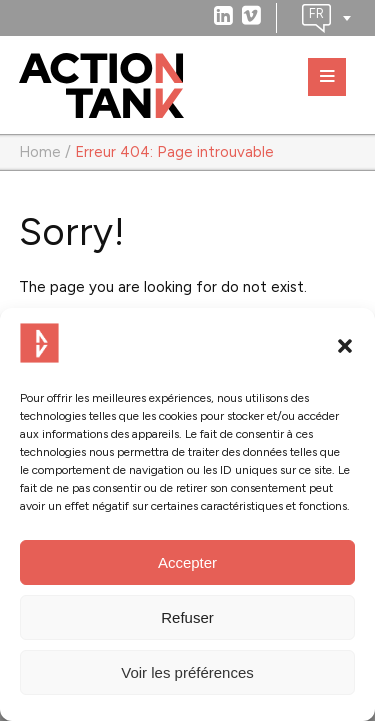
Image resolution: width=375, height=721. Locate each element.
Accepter (187, 562)
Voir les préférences (187, 672)
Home (40, 152)
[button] (345, 346)
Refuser (187, 617)
